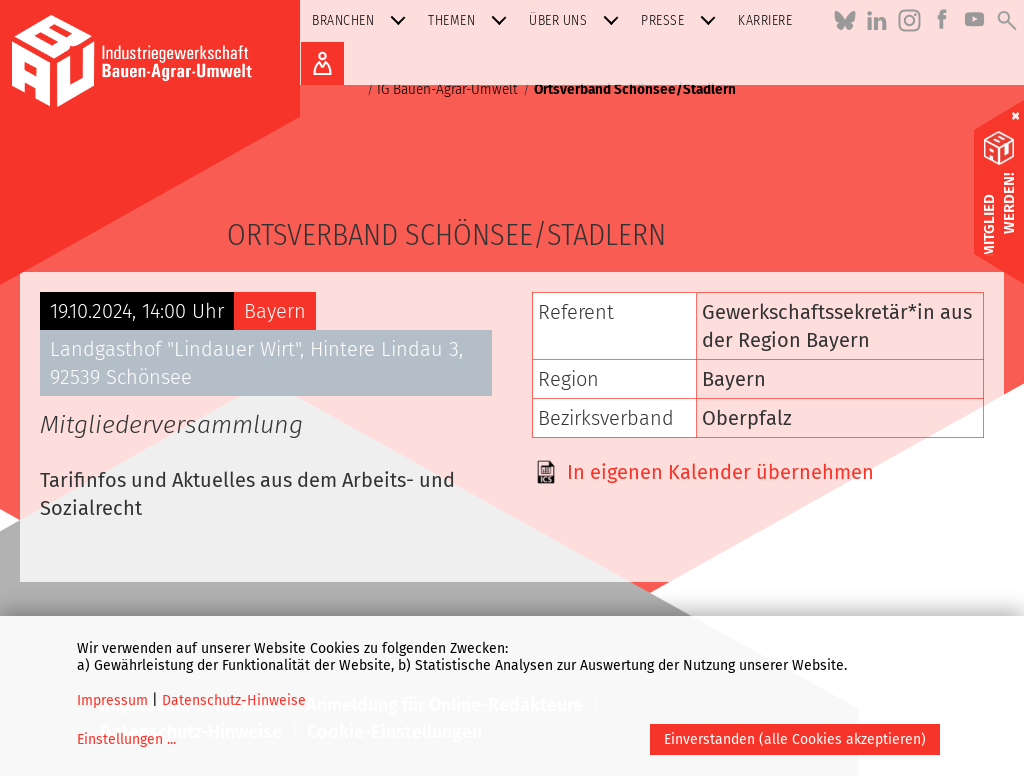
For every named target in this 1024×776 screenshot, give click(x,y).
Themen (471, 20)
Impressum (112, 700)
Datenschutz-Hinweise (234, 700)
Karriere (765, 20)
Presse (682, 20)
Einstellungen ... (126, 739)
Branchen (363, 20)
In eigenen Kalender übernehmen (720, 472)
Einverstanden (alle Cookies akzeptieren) (795, 739)
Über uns (578, 20)
